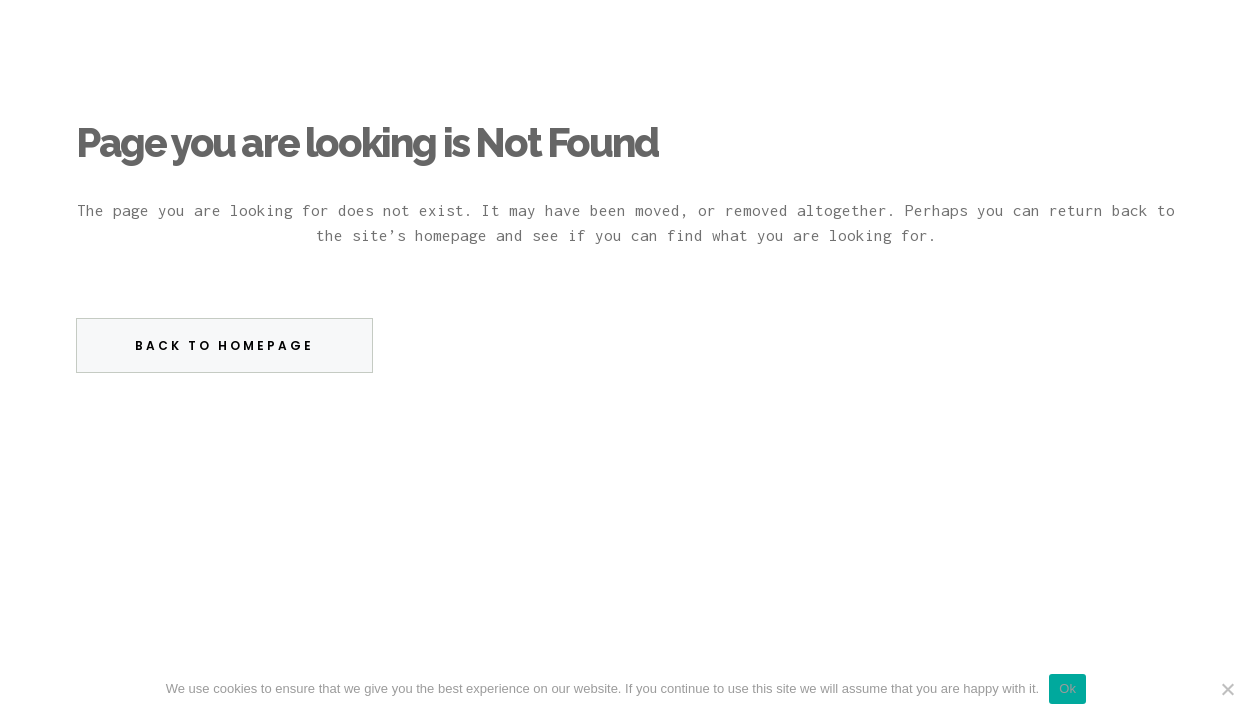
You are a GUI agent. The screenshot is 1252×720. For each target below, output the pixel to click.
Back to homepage (224, 345)
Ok (1067, 688)
